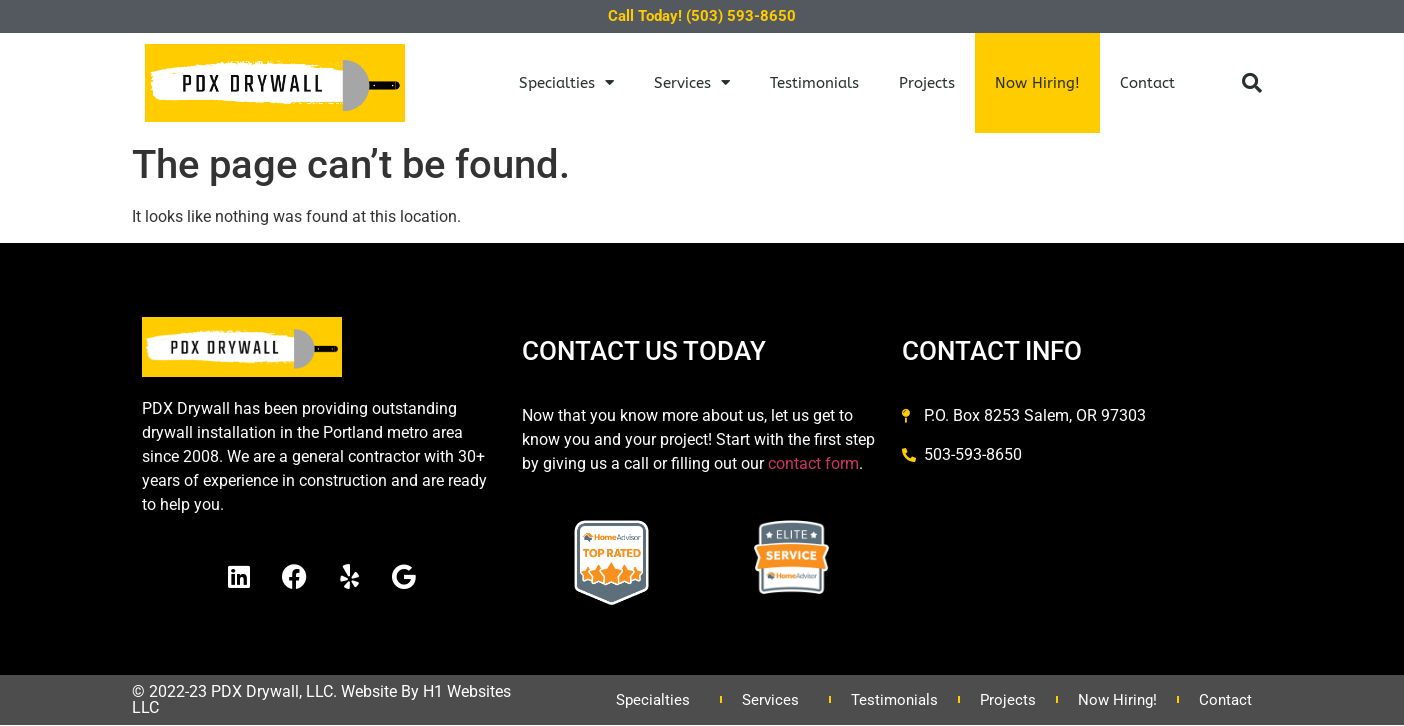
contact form (813, 463)
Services (692, 82)
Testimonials (814, 83)
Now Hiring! (1037, 83)
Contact (1147, 83)
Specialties (566, 82)
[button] (1252, 83)
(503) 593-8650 (741, 16)
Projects (927, 83)
